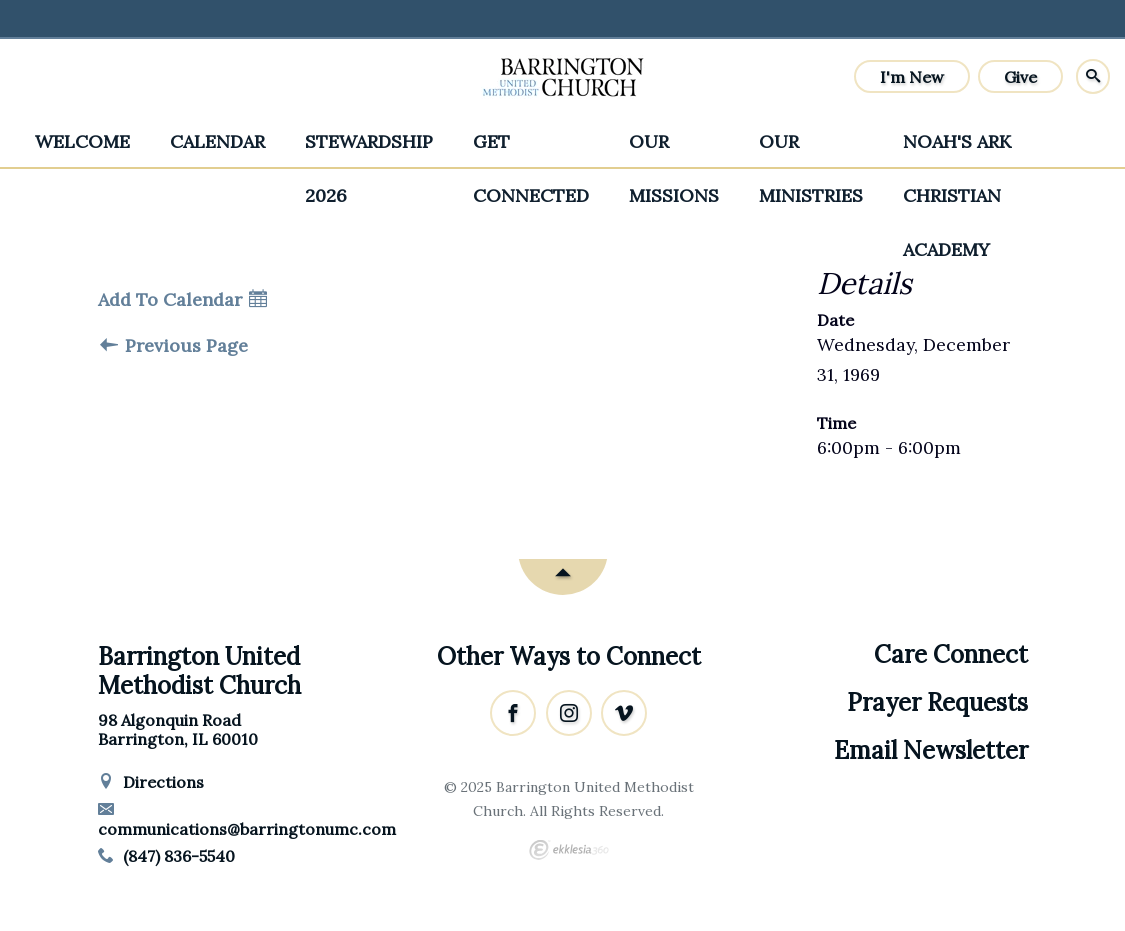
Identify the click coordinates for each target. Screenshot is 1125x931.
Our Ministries (811, 149)
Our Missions (674, 149)
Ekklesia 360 (569, 850)
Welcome (82, 141)
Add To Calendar (182, 300)
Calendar (217, 141)
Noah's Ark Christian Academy (957, 149)
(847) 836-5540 (167, 856)
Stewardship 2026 (369, 149)
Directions (151, 782)
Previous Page (174, 346)
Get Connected (531, 149)
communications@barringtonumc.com (247, 820)
